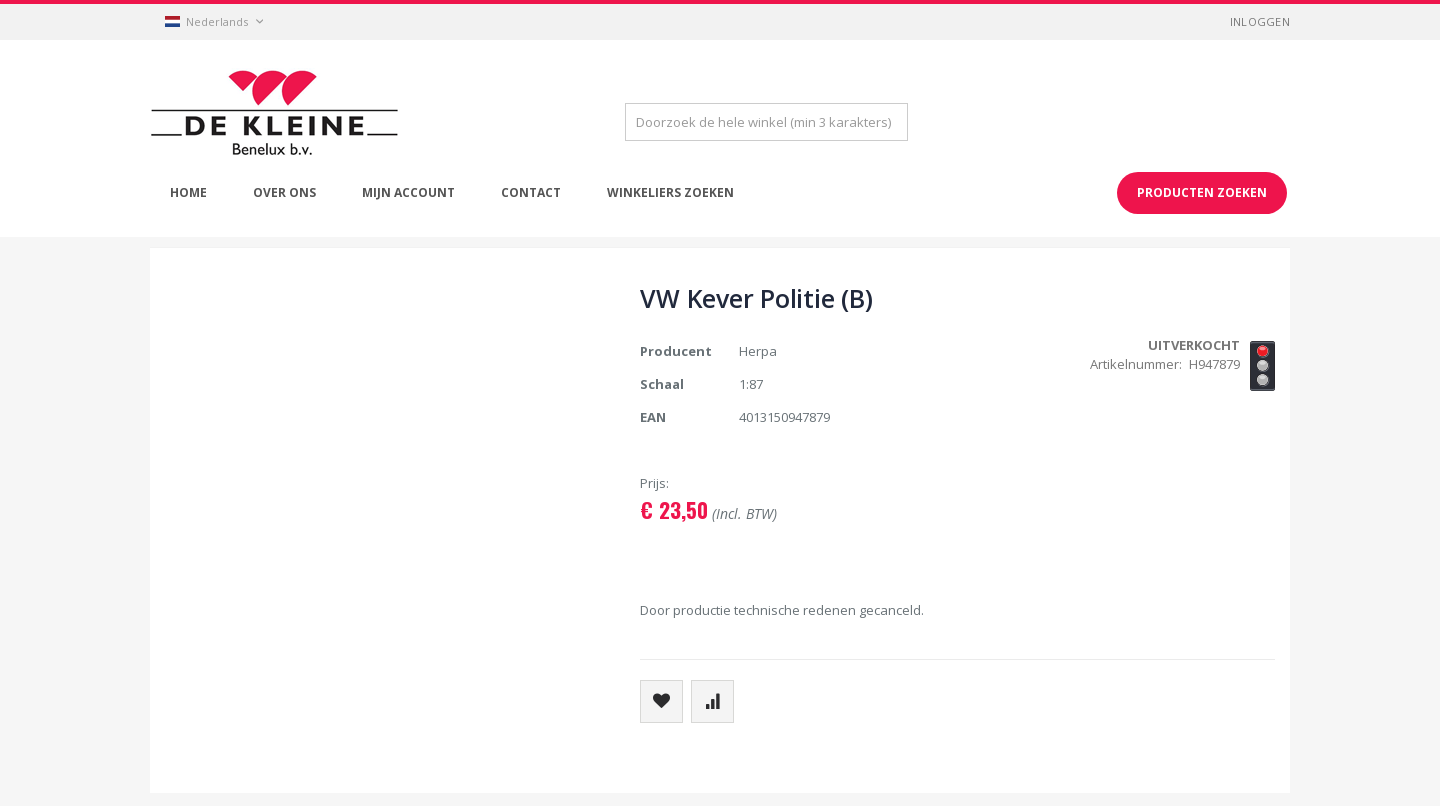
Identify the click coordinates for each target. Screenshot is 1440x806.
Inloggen (1260, 21)
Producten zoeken (1202, 192)
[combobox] (766, 122)
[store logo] (275, 113)
